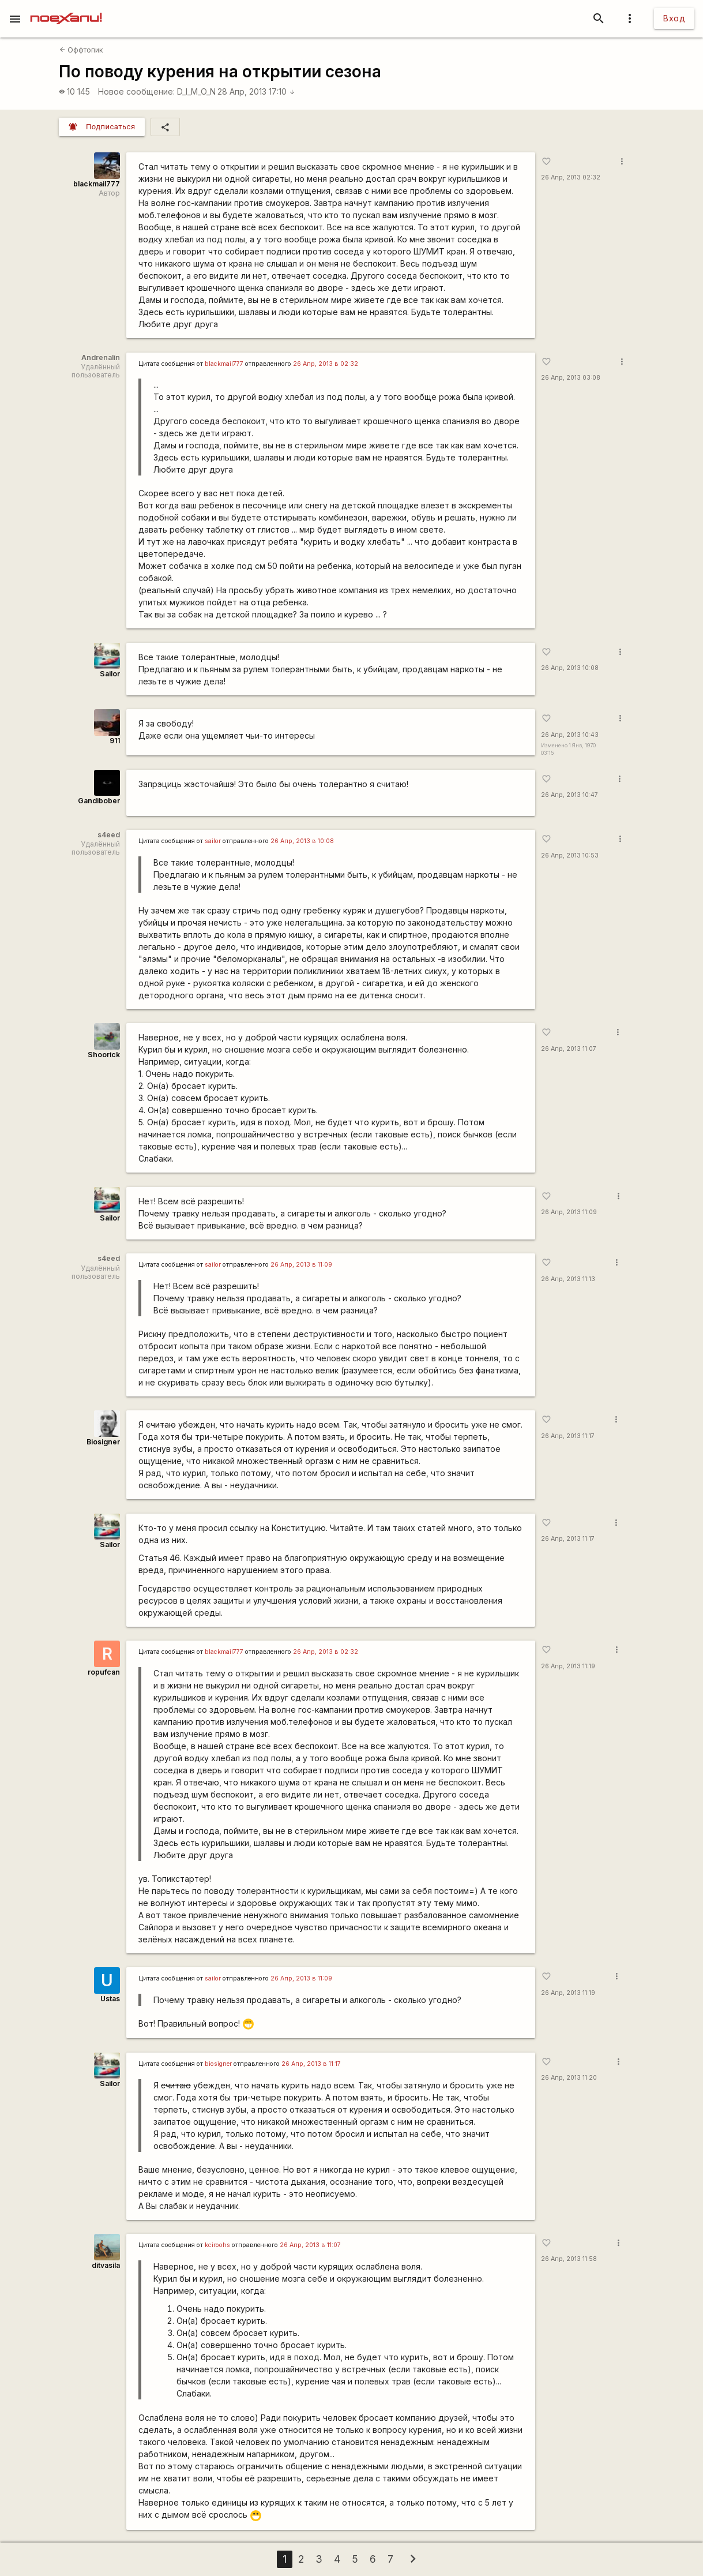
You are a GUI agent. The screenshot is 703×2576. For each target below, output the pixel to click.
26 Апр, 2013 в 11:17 (311, 2064)
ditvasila (106, 2265)
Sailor (110, 673)
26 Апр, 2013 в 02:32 (325, 364)
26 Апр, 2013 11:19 (568, 1666)
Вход (674, 18)
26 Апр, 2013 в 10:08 (302, 841)
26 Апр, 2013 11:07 (568, 1049)
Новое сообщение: (136, 91)
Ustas (110, 1998)
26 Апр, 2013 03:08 (570, 377)
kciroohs (217, 2245)
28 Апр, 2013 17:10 (256, 91)
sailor (213, 841)
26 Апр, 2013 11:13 (568, 1279)
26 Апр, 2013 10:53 (570, 855)
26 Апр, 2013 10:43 (570, 735)
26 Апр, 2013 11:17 (568, 1436)
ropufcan (104, 1672)
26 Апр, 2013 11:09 (569, 1212)
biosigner (218, 2064)
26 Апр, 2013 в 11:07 (310, 2245)
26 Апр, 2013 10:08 (570, 668)
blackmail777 (96, 183)
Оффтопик (81, 50)
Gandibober (99, 800)
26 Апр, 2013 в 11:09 (301, 1264)
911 (115, 740)
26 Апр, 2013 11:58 (569, 2259)
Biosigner (103, 1441)
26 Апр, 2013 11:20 (569, 2077)
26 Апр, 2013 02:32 (570, 177)
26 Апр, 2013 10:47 (569, 795)
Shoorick (104, 1054)
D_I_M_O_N (196, 91)
